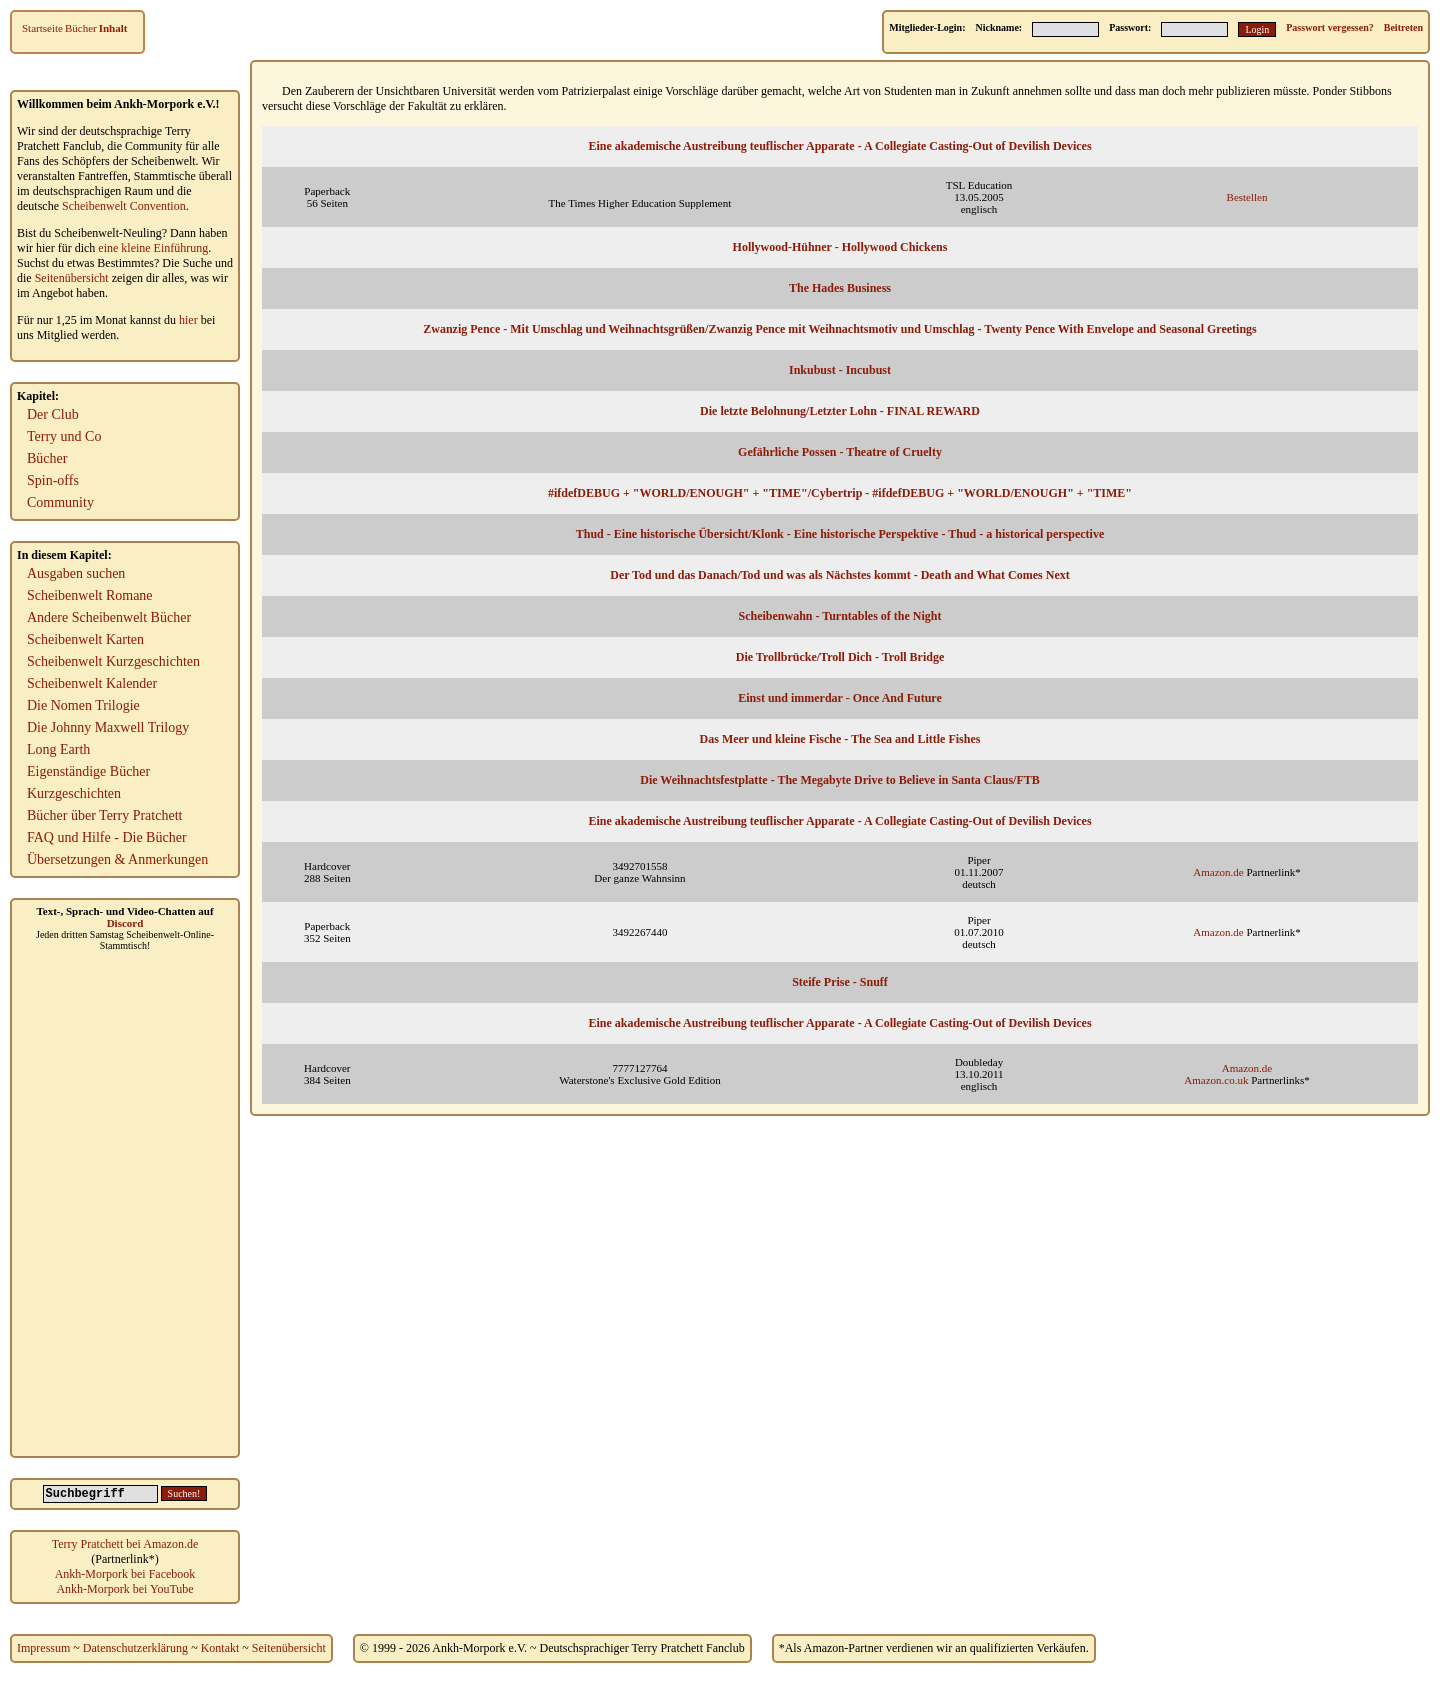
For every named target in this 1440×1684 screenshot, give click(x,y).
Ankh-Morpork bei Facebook (125, 1574)
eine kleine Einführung (153, 248)
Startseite (42, 28)
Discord (125, 923)
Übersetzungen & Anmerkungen (117, 859)
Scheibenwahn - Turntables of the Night (839, 616)
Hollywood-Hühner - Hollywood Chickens (840, 247)
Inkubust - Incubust (840, 370)
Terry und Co (64, 436)
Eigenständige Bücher (88, 771)
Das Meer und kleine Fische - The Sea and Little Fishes (840, 739)
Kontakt (220, 1648)
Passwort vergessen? (1329, 27)
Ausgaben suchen (76, 573)
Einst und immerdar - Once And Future (840, 698)
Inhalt (113, 28)
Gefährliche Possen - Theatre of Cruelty (840, 452)
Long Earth (58, 749)
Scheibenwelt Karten (85, 639)
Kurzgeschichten (74, 793)
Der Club (53, 414)
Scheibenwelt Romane (90, 595)
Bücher (81, 28)
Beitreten (1403, 27)
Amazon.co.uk (1216, 1080)
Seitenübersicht (72, 278)
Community (60, 502)
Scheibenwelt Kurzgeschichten (113, 661)
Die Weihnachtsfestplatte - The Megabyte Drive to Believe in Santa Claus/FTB (840, 780)
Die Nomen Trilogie (83, 705)
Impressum (43, 1648)
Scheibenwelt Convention (124, 206)
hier (188, 320)
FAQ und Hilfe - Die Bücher (107, 837)
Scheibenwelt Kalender (92, 683)
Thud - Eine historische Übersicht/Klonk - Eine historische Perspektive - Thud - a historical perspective (840, 534)
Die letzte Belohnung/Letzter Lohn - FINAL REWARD (840, 411)
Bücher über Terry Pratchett (104, 815)
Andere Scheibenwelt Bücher (109, 617)
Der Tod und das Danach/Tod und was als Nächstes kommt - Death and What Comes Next (840, 575)
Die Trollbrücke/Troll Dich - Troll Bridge (840, 657)
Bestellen (1247, 197)
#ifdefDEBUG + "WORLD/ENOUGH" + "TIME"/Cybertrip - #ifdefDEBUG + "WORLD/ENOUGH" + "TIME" (840, 493)
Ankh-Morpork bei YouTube (124, 1589)
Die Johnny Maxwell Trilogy (108, 727)
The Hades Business (840, 288)
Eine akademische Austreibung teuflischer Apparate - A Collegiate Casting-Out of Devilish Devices (839, 146)
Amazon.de (1218, 872)
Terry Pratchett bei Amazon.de (125, 1544)
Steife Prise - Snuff (840, 982)
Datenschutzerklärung (135, 1648)
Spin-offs (53, 480)
